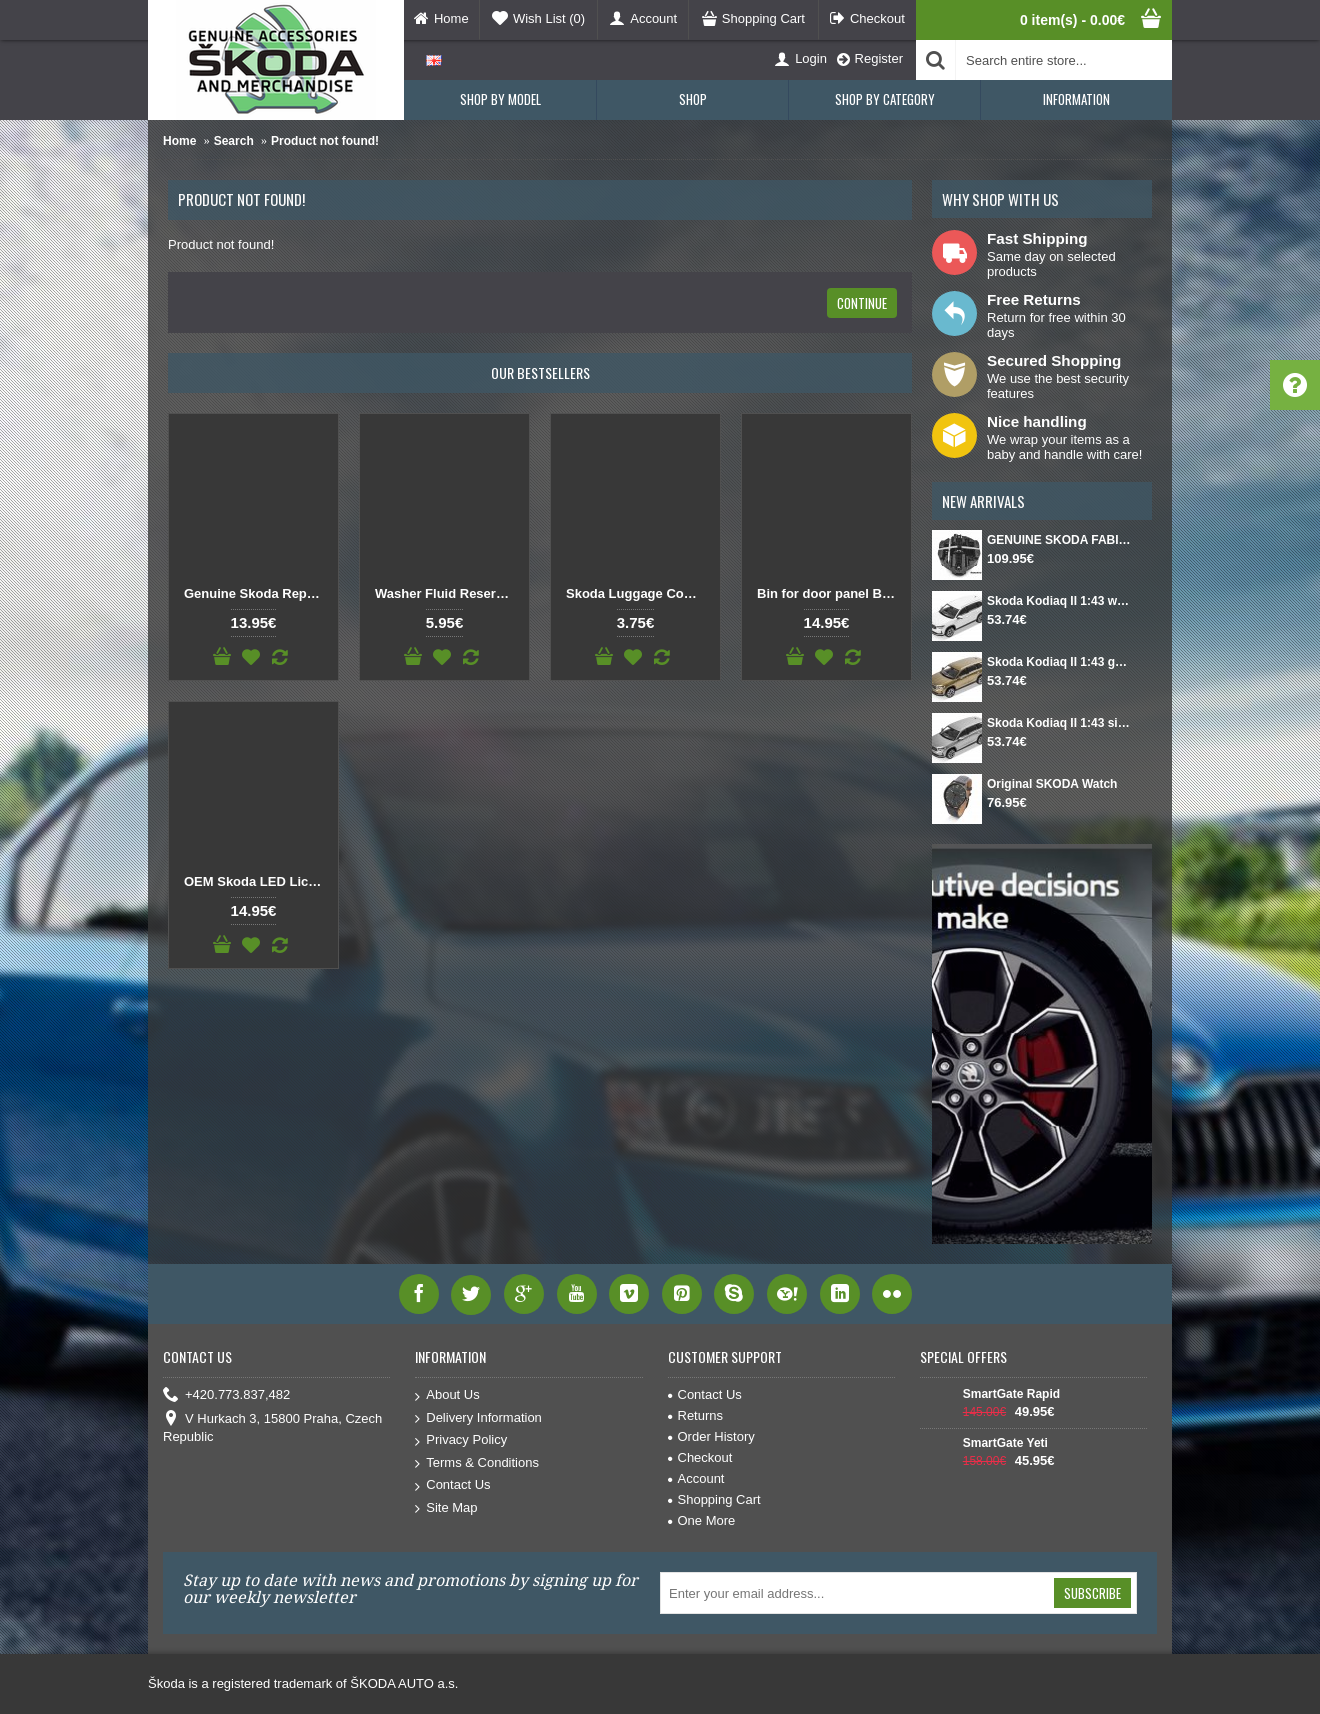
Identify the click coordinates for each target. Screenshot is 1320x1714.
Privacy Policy (461, 1440)
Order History (711, 1436)
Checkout (700, 1457)
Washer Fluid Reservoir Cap (448, 593)
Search (234, 141)
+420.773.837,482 (226, 1395)
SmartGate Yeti (1005, 1443)
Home (179, 141)
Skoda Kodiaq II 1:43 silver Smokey (1059, 723)
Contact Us (452, 1485)
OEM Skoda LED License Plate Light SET (257, 881)
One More (702, 1520)
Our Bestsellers (540, 372)
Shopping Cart (714, 1499)
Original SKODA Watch (1052, 784)
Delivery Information (478, 1418)
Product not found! (325, 141)
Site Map (446, 1508)
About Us (447, 1395)
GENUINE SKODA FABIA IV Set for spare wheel (1059, 540)
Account (696, 1478)
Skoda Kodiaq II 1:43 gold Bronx (1059, 662)
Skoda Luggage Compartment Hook (639, 593)
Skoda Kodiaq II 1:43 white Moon (1059, 601)
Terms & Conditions (477, 1463)
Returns (696, 1415)
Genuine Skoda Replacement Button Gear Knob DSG (257, 593)
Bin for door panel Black (830, 593)
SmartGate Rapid (1011, 1394)
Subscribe (1092, 1593)
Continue (862, 303)
